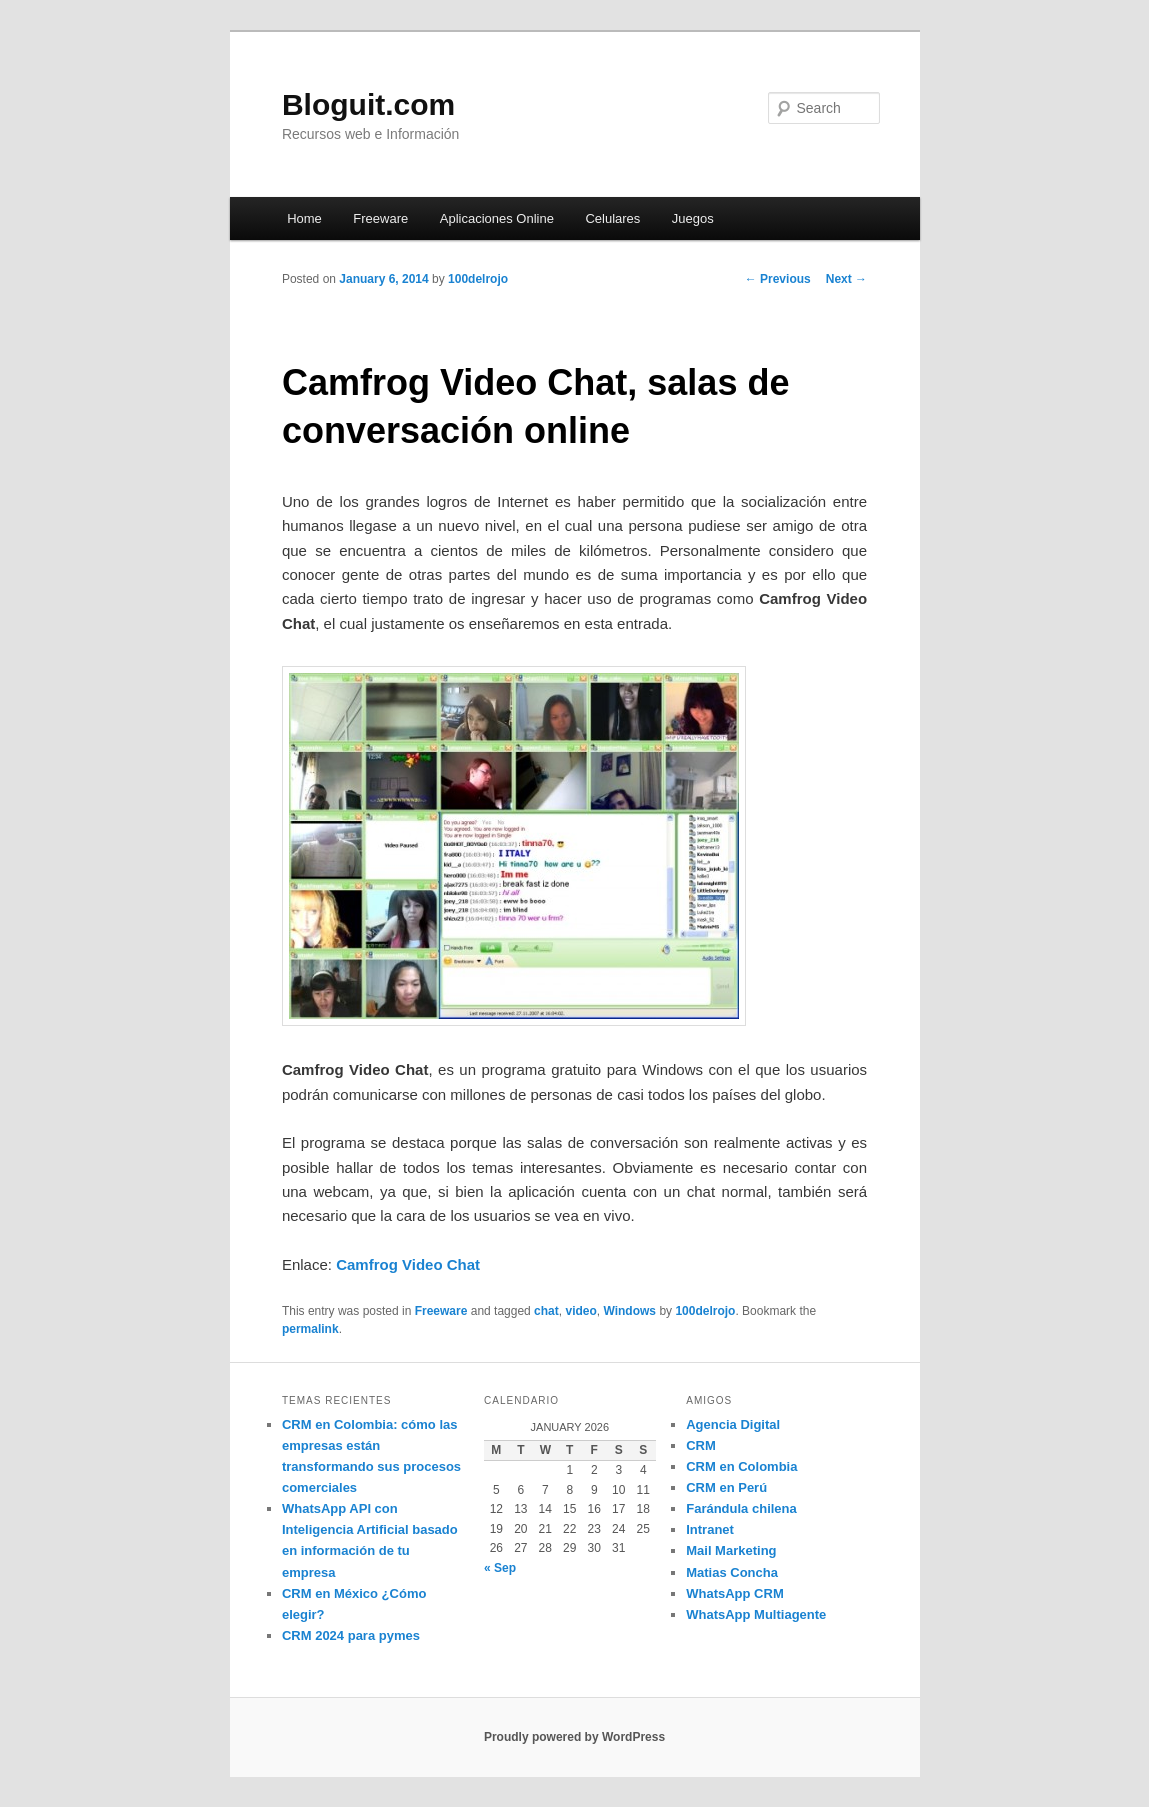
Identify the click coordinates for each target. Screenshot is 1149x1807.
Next (846, 279)
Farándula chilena (741, 1508)
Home (304, 218)
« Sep (500, 1568)
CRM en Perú (726, 1487)
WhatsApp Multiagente (756, 1614)
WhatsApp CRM (735, 1593)
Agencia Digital (733, 1424)
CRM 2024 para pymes (351, 1635)
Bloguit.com (368, 104)
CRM (701, 1445)
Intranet (710, 1529)
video (580, 1311)
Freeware (380, 218)
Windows (629, 1311)
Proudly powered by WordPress (574, 1737)
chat (546, 1311)
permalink (310, 1329)
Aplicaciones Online (497, 218)
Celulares (612, 218)
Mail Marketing (731, 1550)
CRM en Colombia (741, 1466)
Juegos (693, 218)
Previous (778, 279)
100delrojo (478, 279)
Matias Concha (732, 1572)
